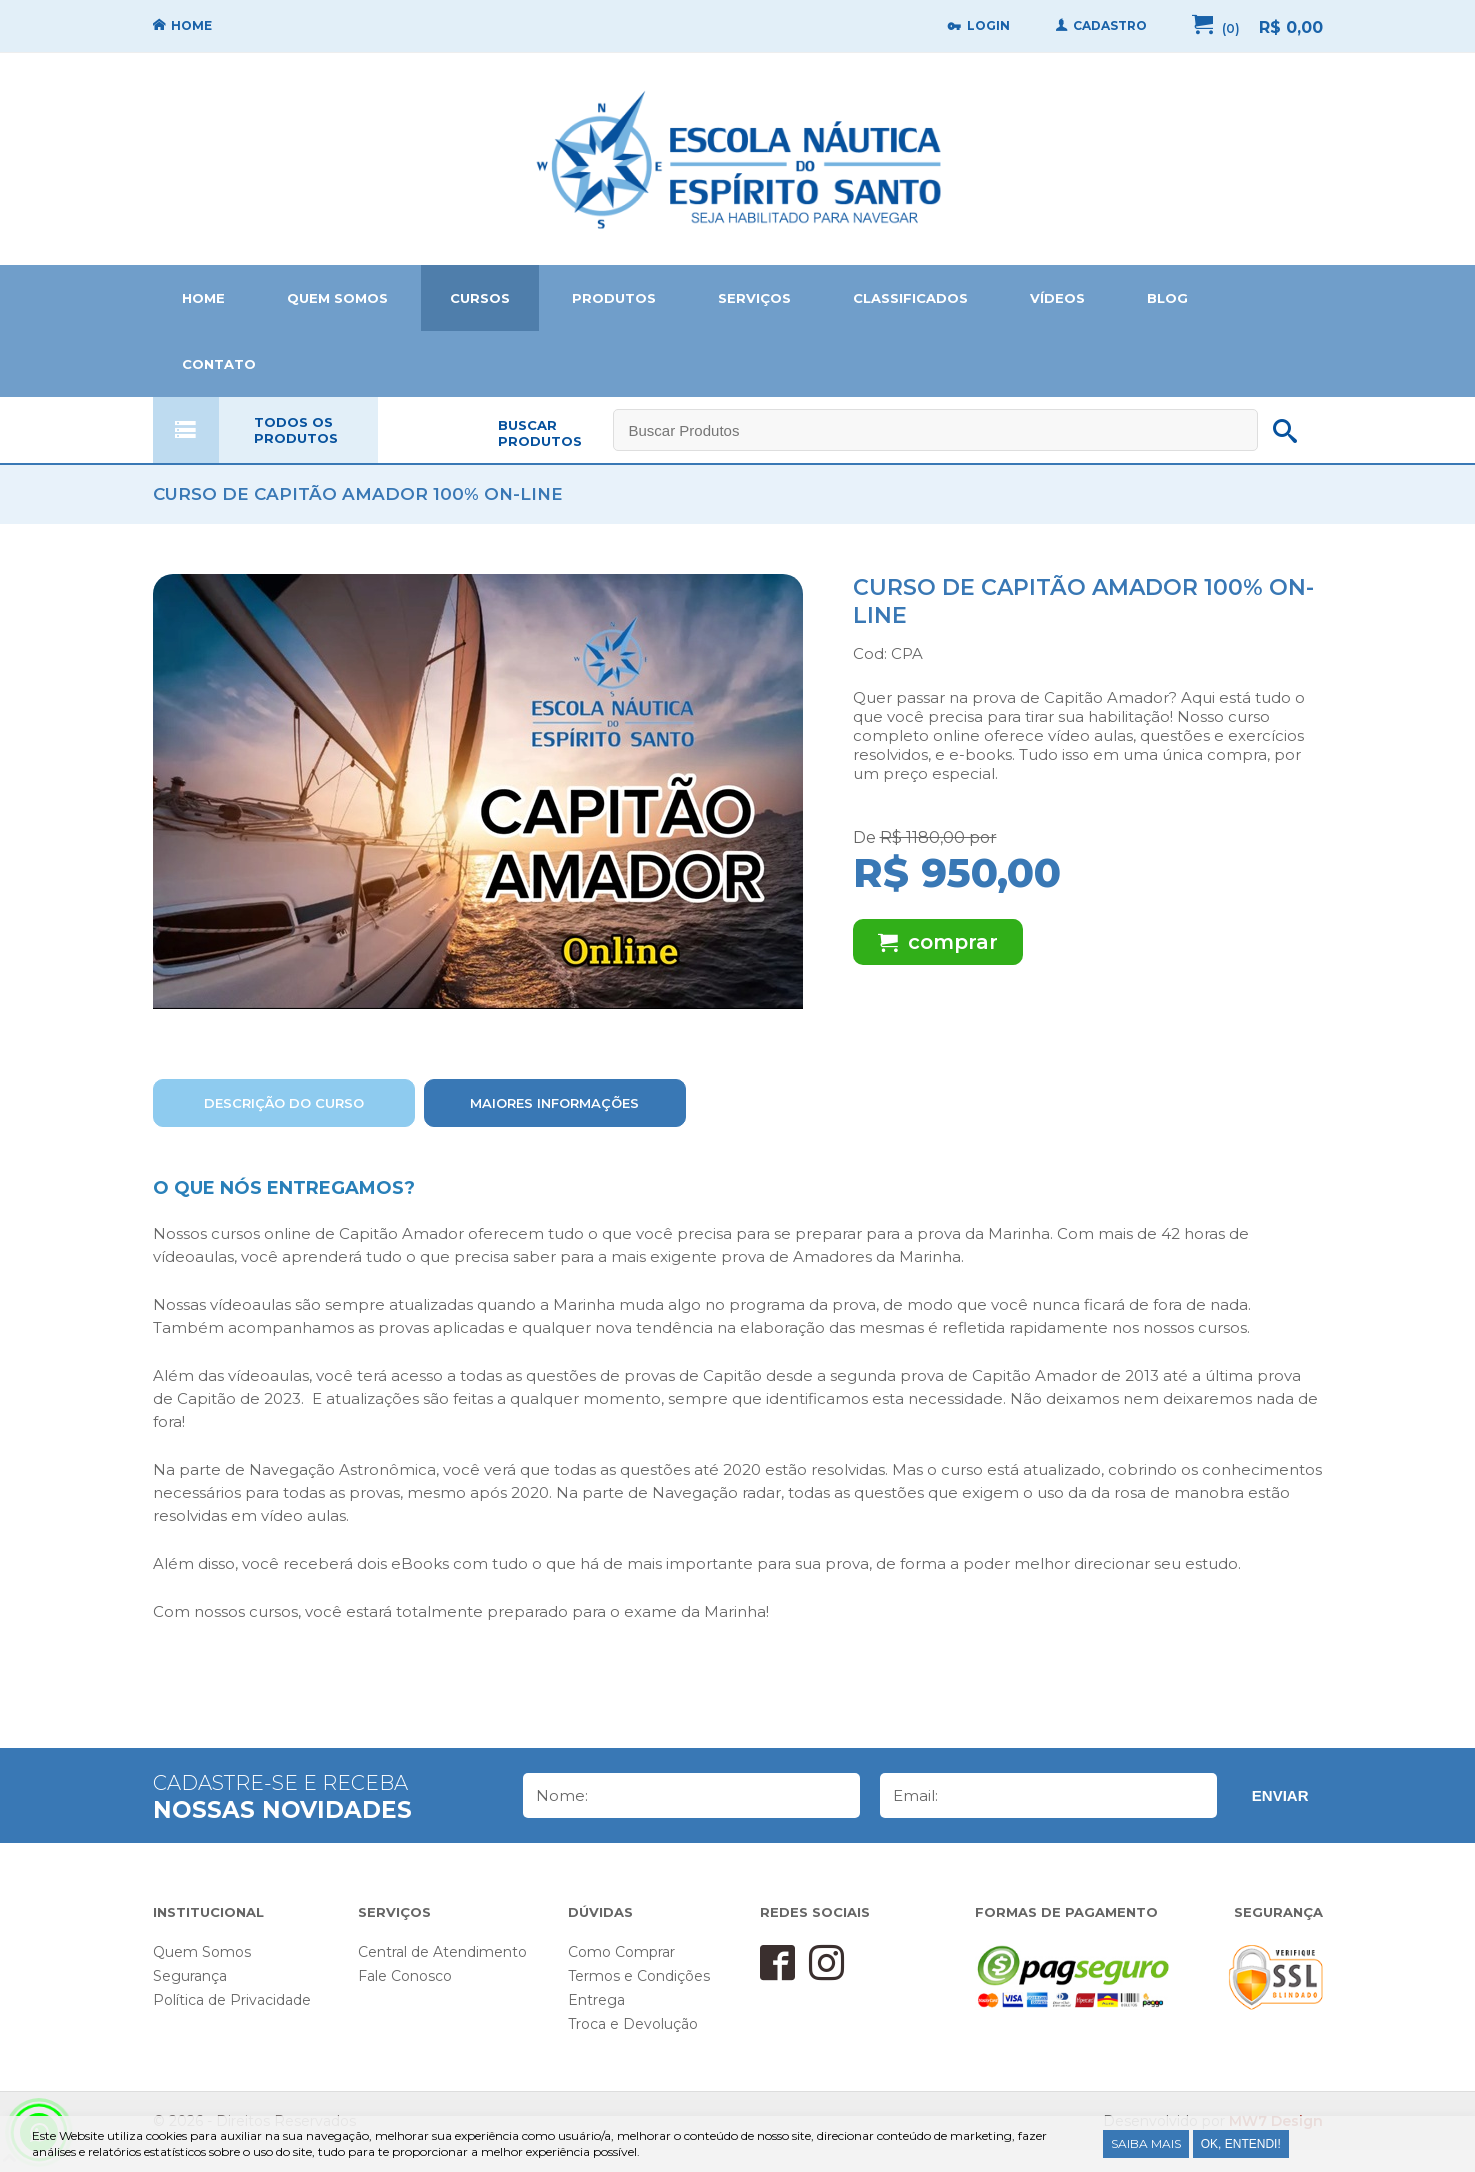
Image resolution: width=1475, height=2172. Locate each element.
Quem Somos (202, 1952)
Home (738, 159)
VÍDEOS (1057, 298)
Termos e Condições (639, 1976)
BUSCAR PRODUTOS (540, 433)
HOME (203, 298)
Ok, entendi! (1241, 2144)
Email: (915, 1795)
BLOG (1167, 298)
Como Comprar (621, 1952)
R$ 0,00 (1291, 27)
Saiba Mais (1146, 2143)
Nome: (562, 1795)
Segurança (190, 1976)
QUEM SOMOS (337, 298)
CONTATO (219, 364)
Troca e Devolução (633, 2024)
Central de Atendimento (442, 1952)
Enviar (1280, 1795)
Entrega (596, 2000)
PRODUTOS (614, 298)
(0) (1231, 28)
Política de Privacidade (232, 2000)
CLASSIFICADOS (910, 298)
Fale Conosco (405, 1976)
